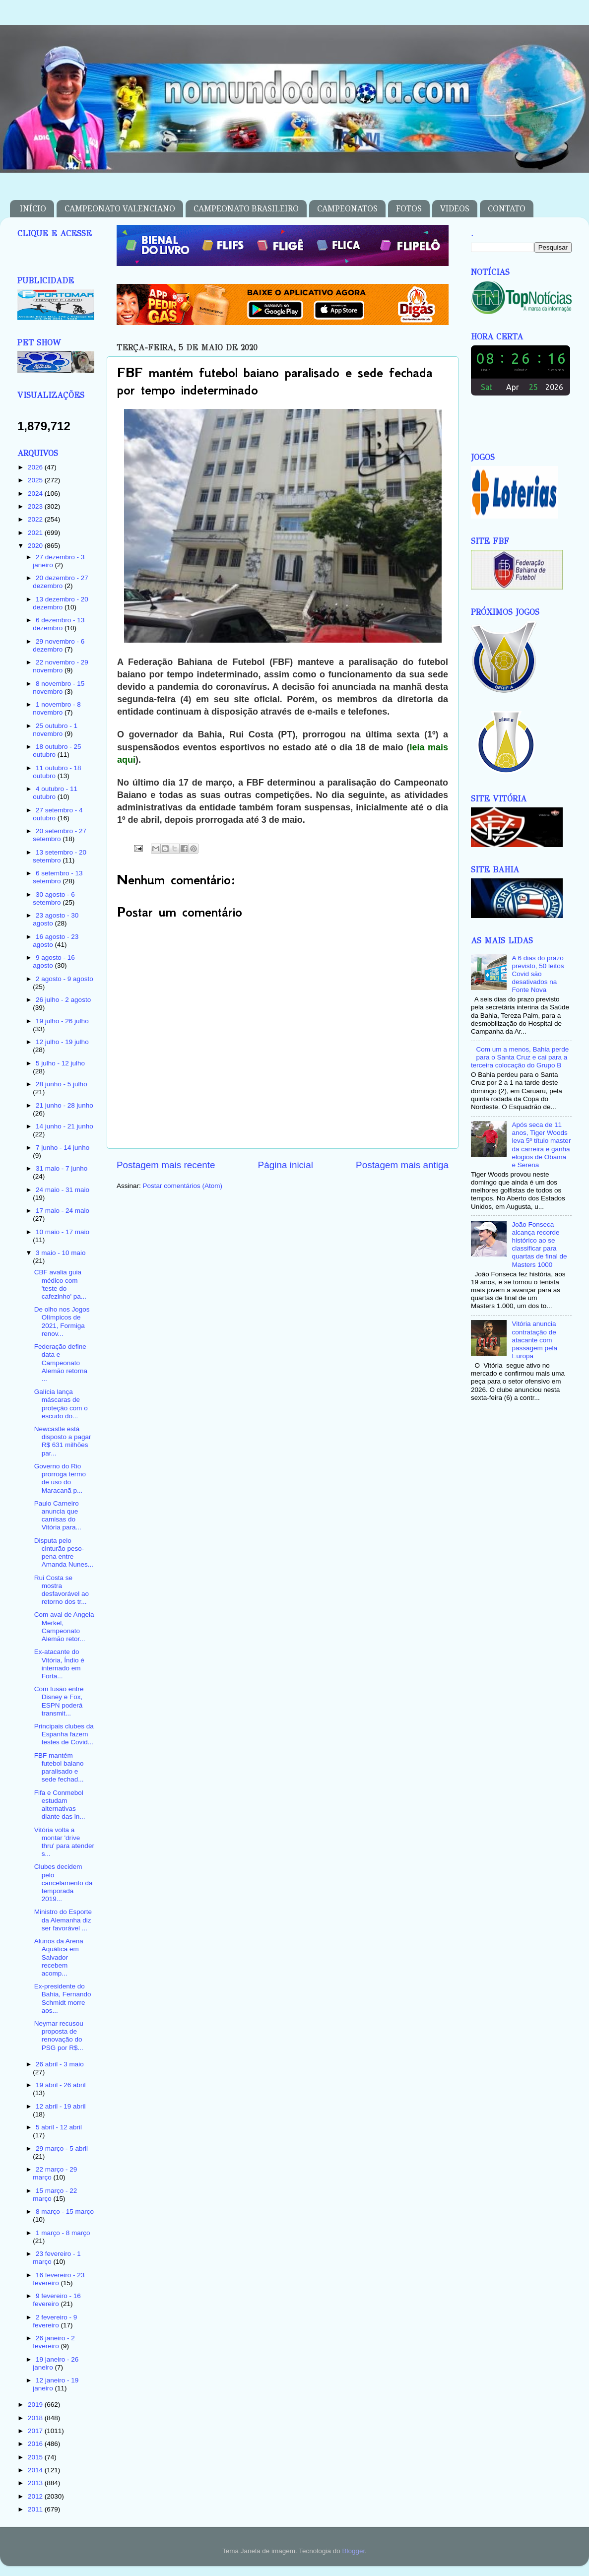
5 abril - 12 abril (59, 2127)
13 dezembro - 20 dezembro (60, 603)
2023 (36, 506)
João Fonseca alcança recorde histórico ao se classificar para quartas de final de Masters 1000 (539, 1244)
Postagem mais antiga (402, 1165)
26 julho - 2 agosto (63, 999)
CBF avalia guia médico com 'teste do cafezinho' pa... (60, 1284)
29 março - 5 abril (62, 2148)
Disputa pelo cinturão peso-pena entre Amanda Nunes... (63, 1553)
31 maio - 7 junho (61, 1168)
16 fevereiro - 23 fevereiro (58, 2279)
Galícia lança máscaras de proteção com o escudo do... (61, 1404)
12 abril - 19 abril (61, 2106)
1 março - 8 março (63, 2233)
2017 (36, 2431)
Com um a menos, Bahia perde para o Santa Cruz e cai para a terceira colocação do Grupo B (520, 1057)
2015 (36, 2457)
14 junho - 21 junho (64, 1126)
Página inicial (285, 1165)
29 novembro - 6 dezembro (58, 645)
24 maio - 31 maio (62, 1189)
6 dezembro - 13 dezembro (58, 624)
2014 (36, 2470)
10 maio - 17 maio (62, 1232)
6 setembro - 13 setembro (57, 877)
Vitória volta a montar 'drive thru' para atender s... (64, 1842)
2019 (36, 2404)
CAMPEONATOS (347, 208)
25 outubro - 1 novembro (55, 729)
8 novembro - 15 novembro (58, 687)
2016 (36, 2443)
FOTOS (409, 208)
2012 (36, 2496)
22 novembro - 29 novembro (60, 666)
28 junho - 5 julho (61, 1084)
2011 (36, 2509)
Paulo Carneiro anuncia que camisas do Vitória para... (57, 1515)
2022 (36, 519)
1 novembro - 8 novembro (57, 708)
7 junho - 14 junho (62, 1147)
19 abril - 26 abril (61, 2085)
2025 (36, 480)
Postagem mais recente (166, 1165)
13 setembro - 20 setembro (59, 856)
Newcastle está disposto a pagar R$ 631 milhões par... (62, 1441)
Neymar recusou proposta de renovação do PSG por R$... (58, 2035)
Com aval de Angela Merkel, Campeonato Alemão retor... (64, 1627)
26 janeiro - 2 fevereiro (54, 2342)
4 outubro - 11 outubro (55, 792)
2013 (36, 2483)
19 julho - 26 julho (62, 1021)
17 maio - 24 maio (62, 1210)
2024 (36, 493)
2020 (36, 545)
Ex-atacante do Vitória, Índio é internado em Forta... (59, 1664)
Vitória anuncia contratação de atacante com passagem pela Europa (534, 1340)
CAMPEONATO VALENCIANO (120, 208)
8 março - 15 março (65, 2211)
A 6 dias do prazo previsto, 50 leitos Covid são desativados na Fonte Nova (538, 974)
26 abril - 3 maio (60, 2064)
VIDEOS (454, 208)
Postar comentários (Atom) (183, 1185)
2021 (36, 532)
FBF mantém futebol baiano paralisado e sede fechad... (59, 1767)
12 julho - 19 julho (62, 1042)
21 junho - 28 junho (64, 1105)
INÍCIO (33, 208)
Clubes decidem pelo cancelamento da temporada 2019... (63, 1883)
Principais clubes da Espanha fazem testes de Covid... (64, 1734)
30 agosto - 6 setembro (54, 898)
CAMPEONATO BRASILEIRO (246, 208)
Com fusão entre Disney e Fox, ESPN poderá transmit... (59, 1701)
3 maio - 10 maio (61, 1252)
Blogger (353, 2551)
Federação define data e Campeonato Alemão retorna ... (60, 1363)
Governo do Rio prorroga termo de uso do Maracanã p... (60, 1478)
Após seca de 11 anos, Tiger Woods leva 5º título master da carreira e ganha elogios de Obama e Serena (541, 1145)
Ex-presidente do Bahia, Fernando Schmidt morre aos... (62, 1998)
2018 (36, 2418)
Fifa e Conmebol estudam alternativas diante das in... (59, 1805)
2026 (36, 467)
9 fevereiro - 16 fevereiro (57, 2300)
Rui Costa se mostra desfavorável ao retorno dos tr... (61, 1590)
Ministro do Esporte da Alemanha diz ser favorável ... (63, 1919)
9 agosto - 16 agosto (54, 961)
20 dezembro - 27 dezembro (60, 582)
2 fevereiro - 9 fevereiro (55, 2321)
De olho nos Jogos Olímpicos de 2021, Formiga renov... (62, 1321)
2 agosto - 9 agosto (64, 979)
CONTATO (506, 208)
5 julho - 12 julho (60, 1063)
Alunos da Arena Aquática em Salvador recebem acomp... (58, 1957)
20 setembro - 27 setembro (59, 835)
